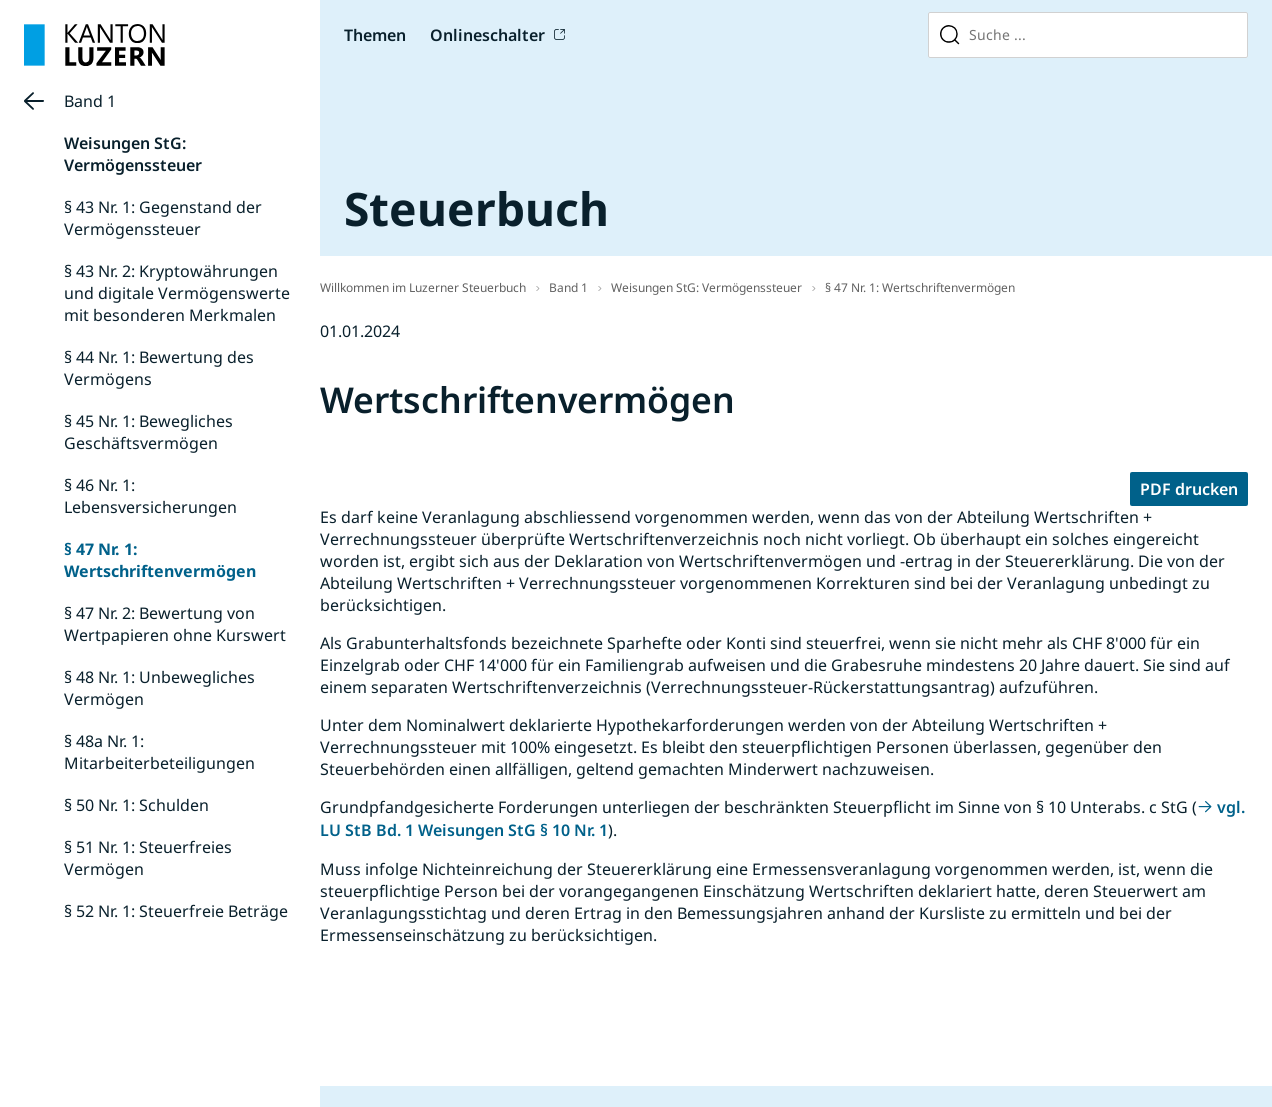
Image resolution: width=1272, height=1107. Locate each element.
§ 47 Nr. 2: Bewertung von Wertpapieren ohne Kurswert (175, 624)
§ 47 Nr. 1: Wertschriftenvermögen (160, 560)
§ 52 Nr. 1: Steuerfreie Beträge (176, 911)
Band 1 (90, 101)
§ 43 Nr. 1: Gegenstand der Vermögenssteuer (163, 218)
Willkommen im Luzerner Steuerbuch (423, 287)
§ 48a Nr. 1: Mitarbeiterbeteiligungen (159, 752)
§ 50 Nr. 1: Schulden (136, 805)
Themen (375, 35)
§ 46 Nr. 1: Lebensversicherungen (150, 496)
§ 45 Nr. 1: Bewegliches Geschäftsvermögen (148, 432)
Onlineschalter (487, 35)
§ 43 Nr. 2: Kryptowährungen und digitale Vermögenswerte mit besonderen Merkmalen (177, 293)
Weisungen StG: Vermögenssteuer (133, 154)
